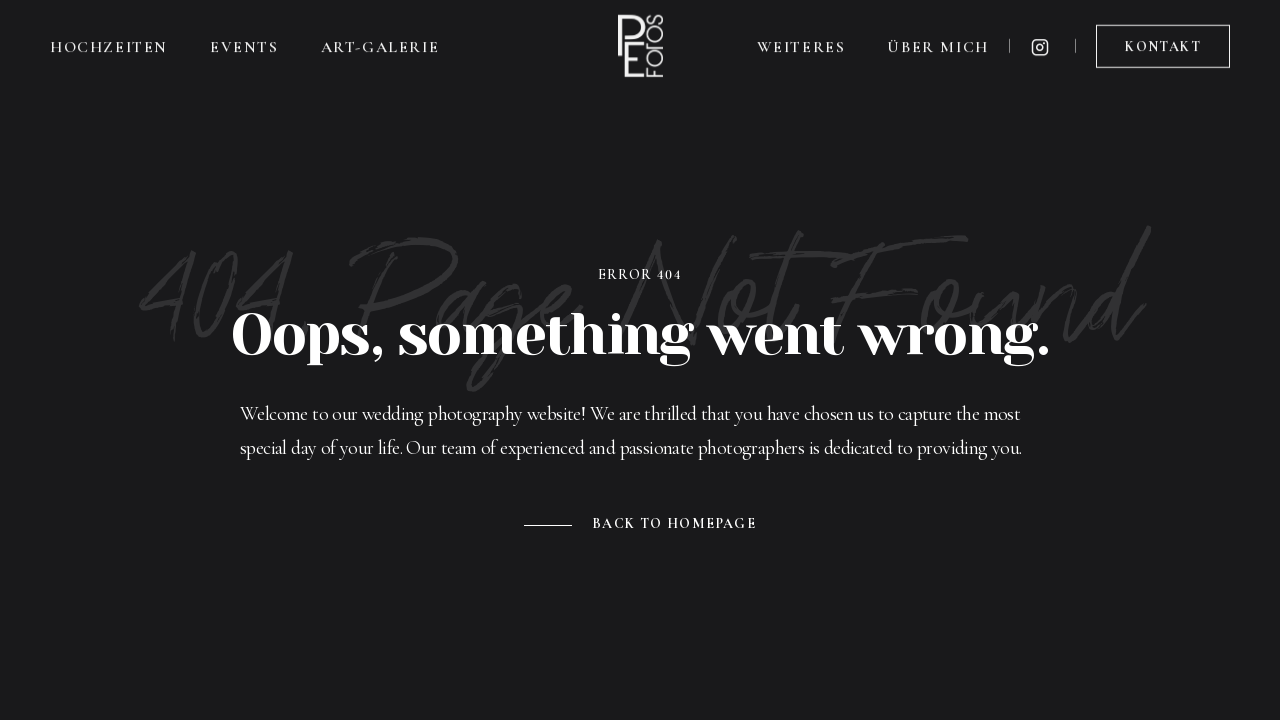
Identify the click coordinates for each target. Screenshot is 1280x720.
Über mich (937, 43)
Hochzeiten (109, 43)
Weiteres (801, 43)
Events (244, 43)
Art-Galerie (380, 43)
